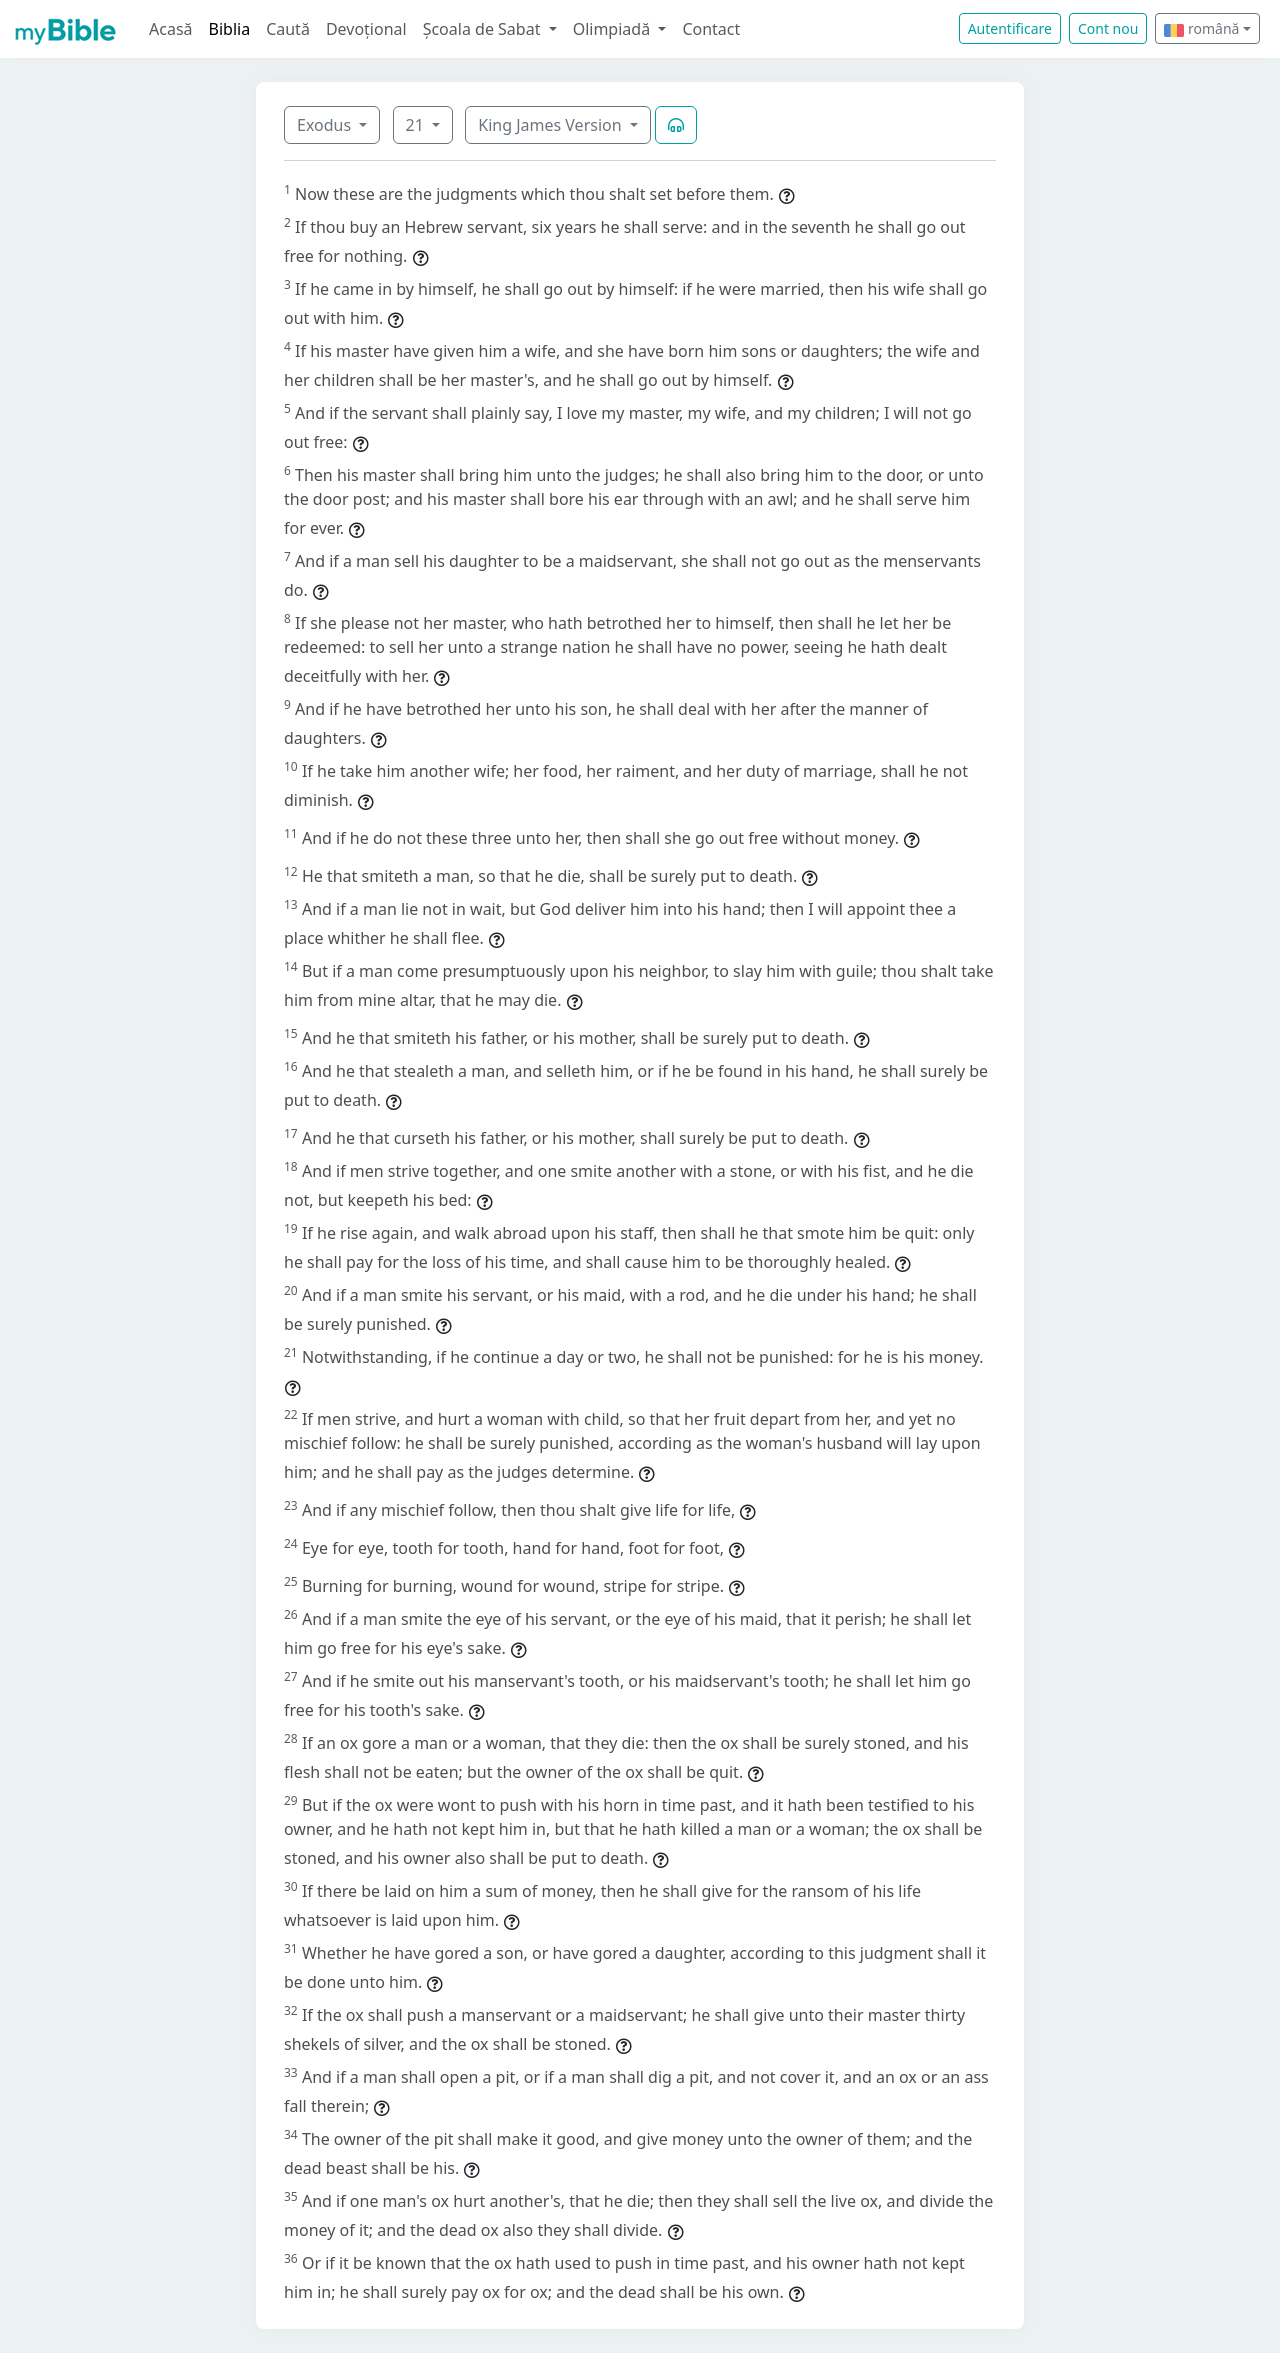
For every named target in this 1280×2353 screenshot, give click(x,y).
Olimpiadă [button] (614, 29)
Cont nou (1108, 28)
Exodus (326, 125)
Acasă (171, 29)
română (1201, 28)
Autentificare (1010, 28)
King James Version (552, 125)
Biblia (230, 29)
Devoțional (366, 29)
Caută (288, 29)
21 (417, 125)
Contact (711, 29)
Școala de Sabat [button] (484, 29)
